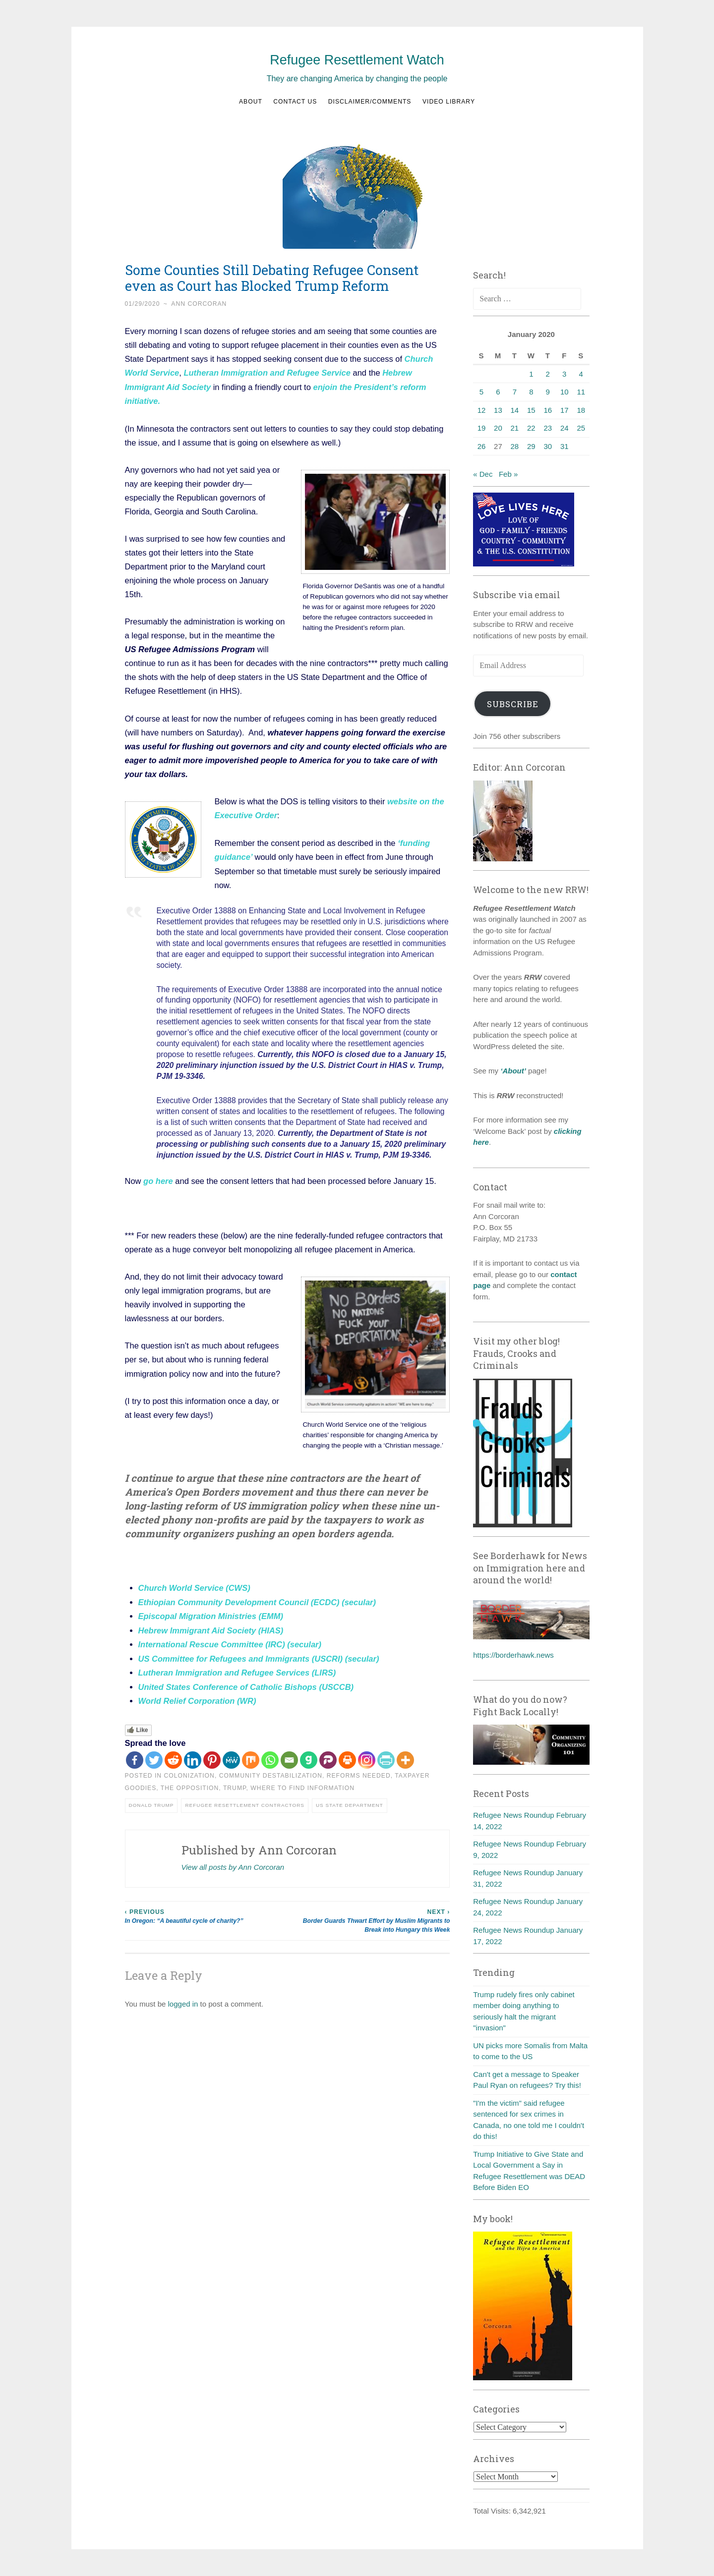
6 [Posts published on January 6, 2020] (498, 392)
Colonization (189, 1771)
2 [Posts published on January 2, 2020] (548, 374)
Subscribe (512, 704)
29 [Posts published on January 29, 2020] (531, 446)
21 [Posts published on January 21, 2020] (515, 428)
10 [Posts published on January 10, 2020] (564, 392)
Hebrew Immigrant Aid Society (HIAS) (211, 1627)
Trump (234, 1784)
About (250, 101)
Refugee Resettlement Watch (357, 60)
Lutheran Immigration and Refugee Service (267, 372)
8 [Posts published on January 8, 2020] (531, 392)
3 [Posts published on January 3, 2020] (564, 374)
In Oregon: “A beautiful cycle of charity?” (206, 1911)
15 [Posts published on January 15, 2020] (531, 410)
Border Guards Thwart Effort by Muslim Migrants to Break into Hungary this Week (368, 1916)
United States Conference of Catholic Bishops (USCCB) (246, 1683)
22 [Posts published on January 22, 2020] (531, 428)
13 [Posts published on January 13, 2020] (498, 410)
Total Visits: (493, 2511)
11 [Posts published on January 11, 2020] (581, 392)
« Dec (482, 474)
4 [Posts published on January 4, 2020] (581, 374)
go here (158, 1179)
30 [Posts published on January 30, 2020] (547, 446)
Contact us (295, 101)
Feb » (508, 474)
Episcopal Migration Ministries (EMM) (210, 1613)
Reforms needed (359, 1771)
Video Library (448, 101)
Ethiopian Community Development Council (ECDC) (239, 1599)
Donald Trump (151, 1800)
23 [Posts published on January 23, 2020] (547, 428)
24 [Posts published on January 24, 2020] (564, 428)
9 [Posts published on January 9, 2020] (548, 392)
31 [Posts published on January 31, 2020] (564, 446)
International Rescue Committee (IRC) (211, 1641)
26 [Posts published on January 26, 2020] (481, 446)
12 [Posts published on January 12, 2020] (481, 410)
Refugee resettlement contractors (244, 1800)
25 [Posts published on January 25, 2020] (581, 428)
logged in (183, 2000)
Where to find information (302, 1784)
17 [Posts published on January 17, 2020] (564, 410)
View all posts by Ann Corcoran (233, 1862)
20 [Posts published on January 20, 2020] (498, 428)
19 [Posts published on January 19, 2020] (481, 428)
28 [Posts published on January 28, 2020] (515, 446)
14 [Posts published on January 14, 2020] (515, 410)
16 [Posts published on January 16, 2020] (547, 410)
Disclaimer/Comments (370, 101)
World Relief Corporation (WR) (197, 1696)
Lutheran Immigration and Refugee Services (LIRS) (237, 1669)
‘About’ (512, 1070)
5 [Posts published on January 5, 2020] (481, 392)
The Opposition (190, 1784)
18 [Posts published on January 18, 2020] (581, 410)
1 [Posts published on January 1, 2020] (531, 374)
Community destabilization (270, 1771)
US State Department (349, 1800)
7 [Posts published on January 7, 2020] (515, 392)
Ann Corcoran (199, 303)
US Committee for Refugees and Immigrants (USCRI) (240, 1655)
